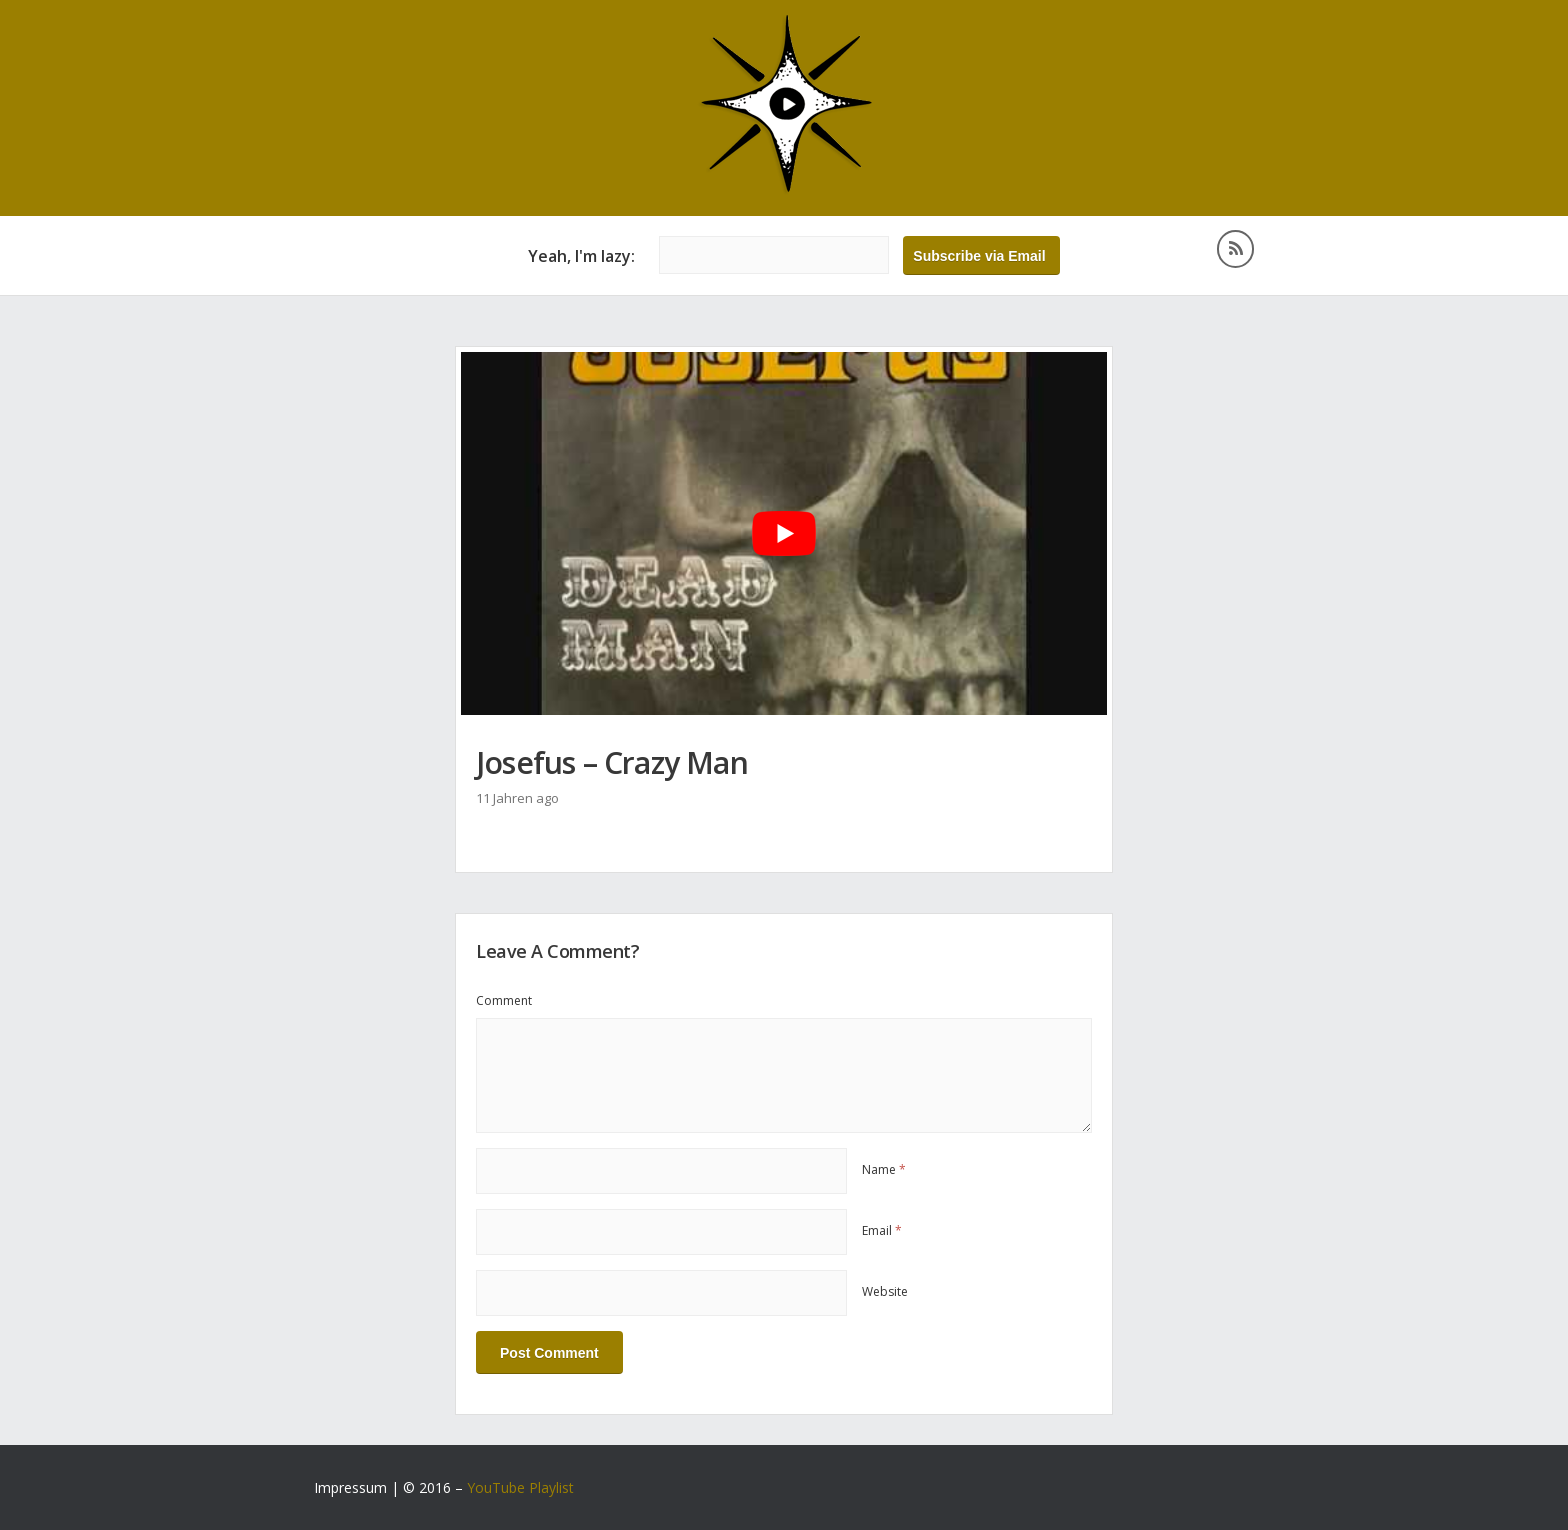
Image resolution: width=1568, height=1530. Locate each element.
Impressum (350, 1487)
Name (884, 1169)
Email (882, 1230)
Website (885, 1291)
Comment (504, 1000)
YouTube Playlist (520, 1487)
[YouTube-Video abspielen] (784, 533)
